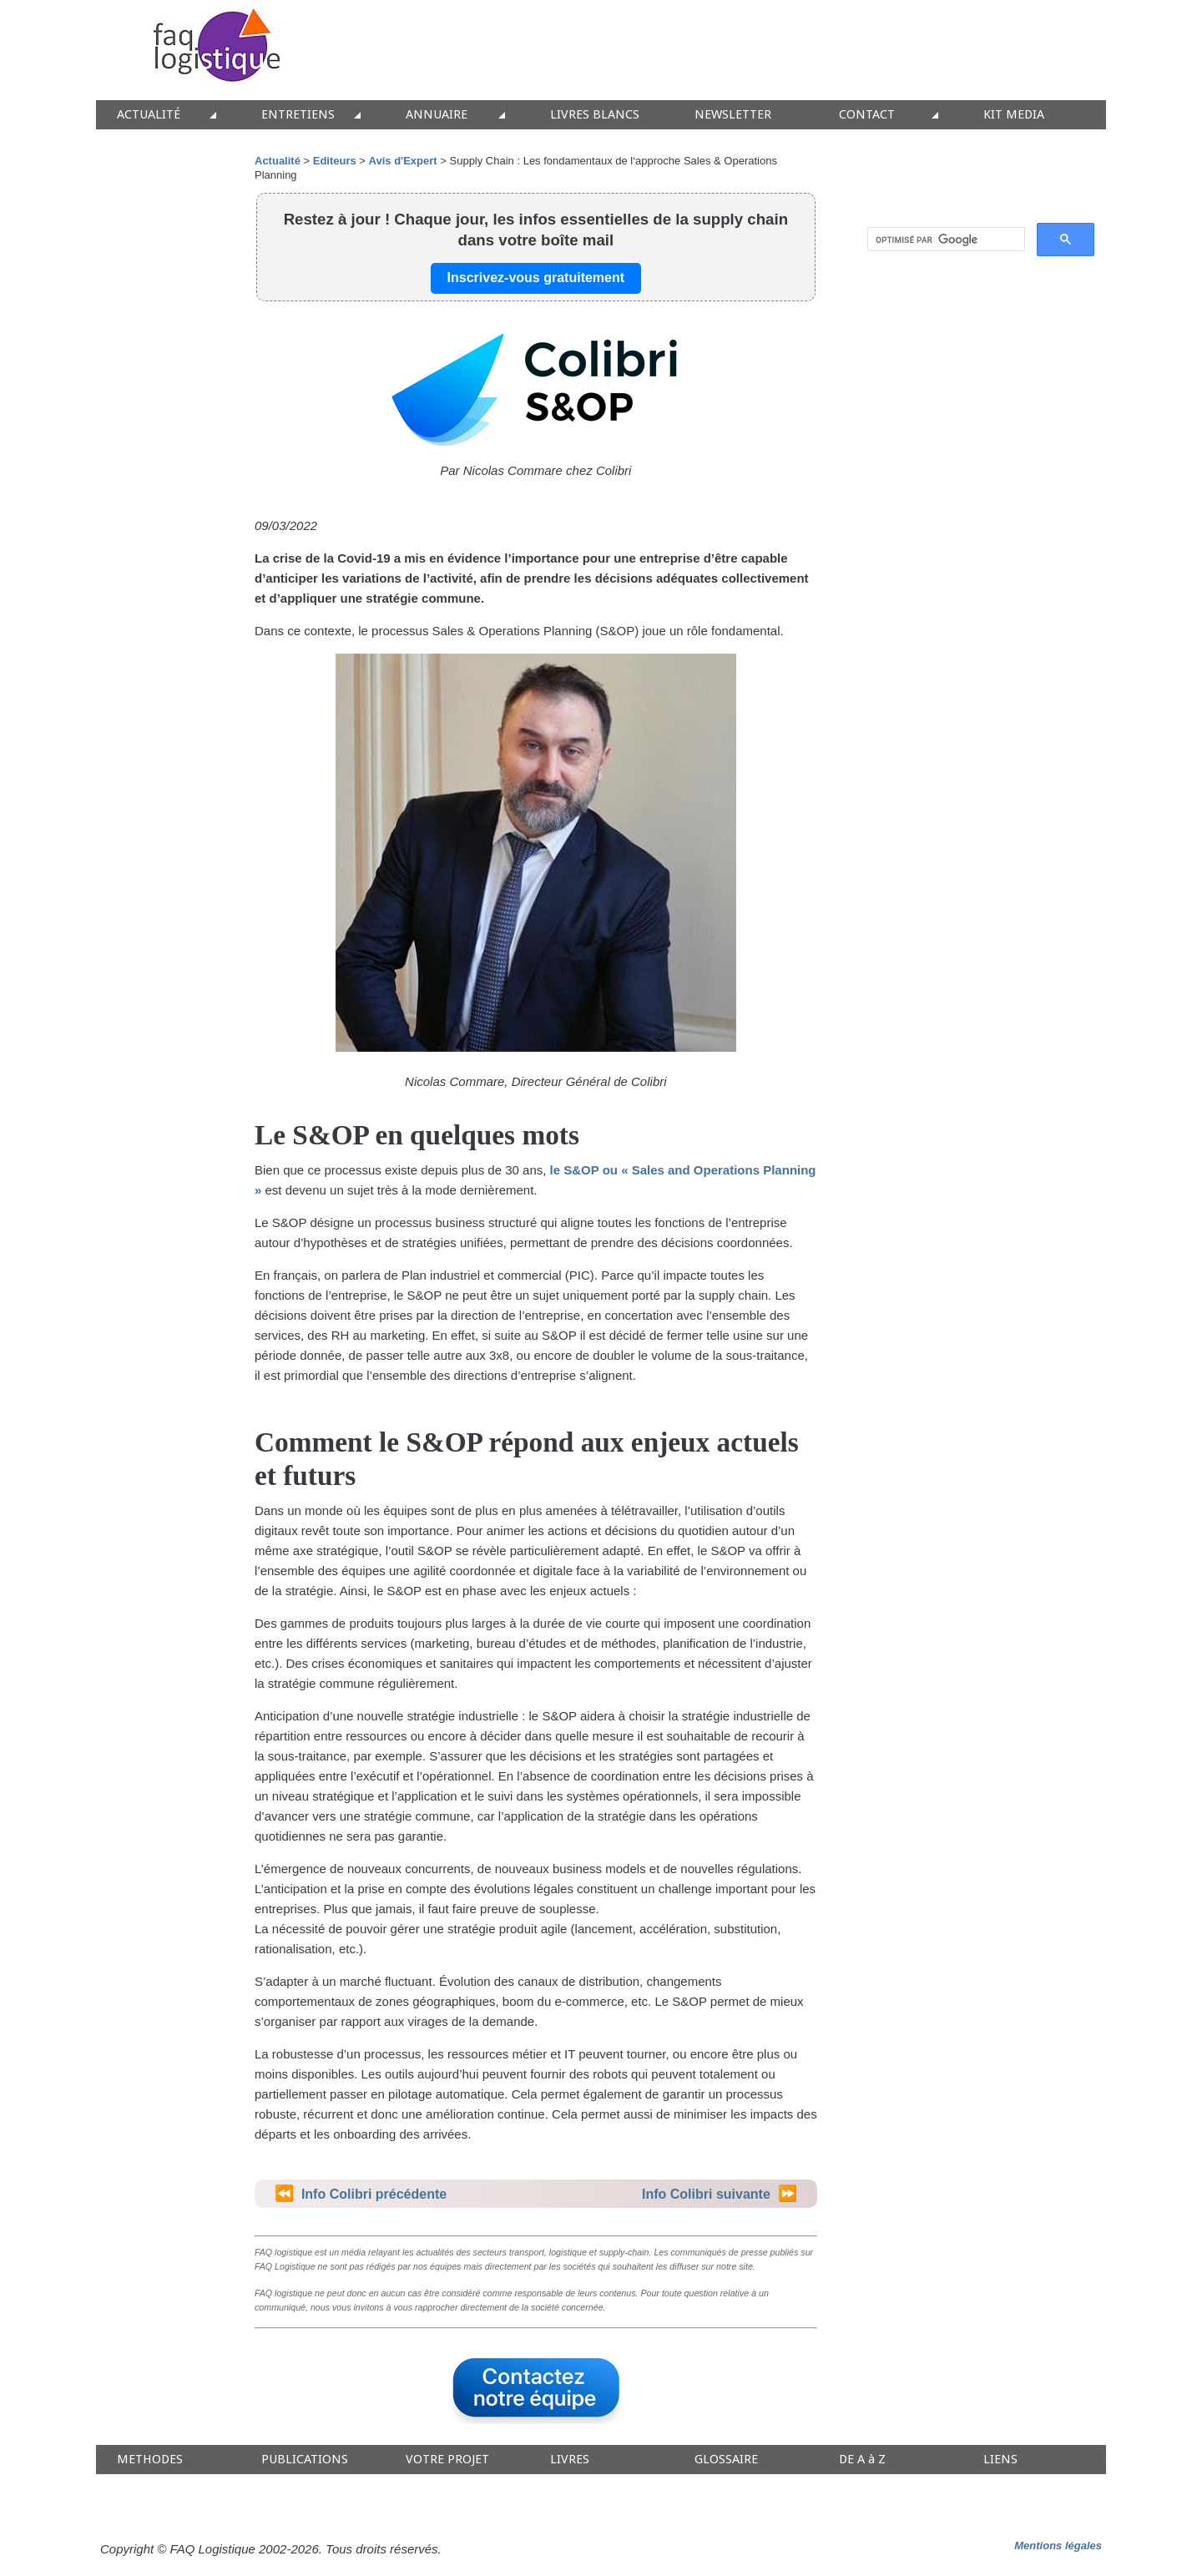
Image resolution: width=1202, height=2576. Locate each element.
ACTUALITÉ (148, 115)
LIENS (1000, 2459)
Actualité (277, 160)
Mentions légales (1058, 2545)
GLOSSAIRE (726, 2459)
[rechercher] (944, 239)
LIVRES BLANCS (594, 115)
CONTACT (867, 115)
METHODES (150, 2459)
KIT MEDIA (1013, 115)
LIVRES (569, 2459)
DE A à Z (862, 2459)
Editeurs (334, 160)
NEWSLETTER (732, 115)
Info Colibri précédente (374, 2194)
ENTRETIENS (298, 115)
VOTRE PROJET (447, 2459)
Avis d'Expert (405, 160)
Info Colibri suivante (706, 2194)
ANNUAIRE (436, 115)
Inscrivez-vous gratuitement (536, 277)
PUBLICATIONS (304, 2459)
